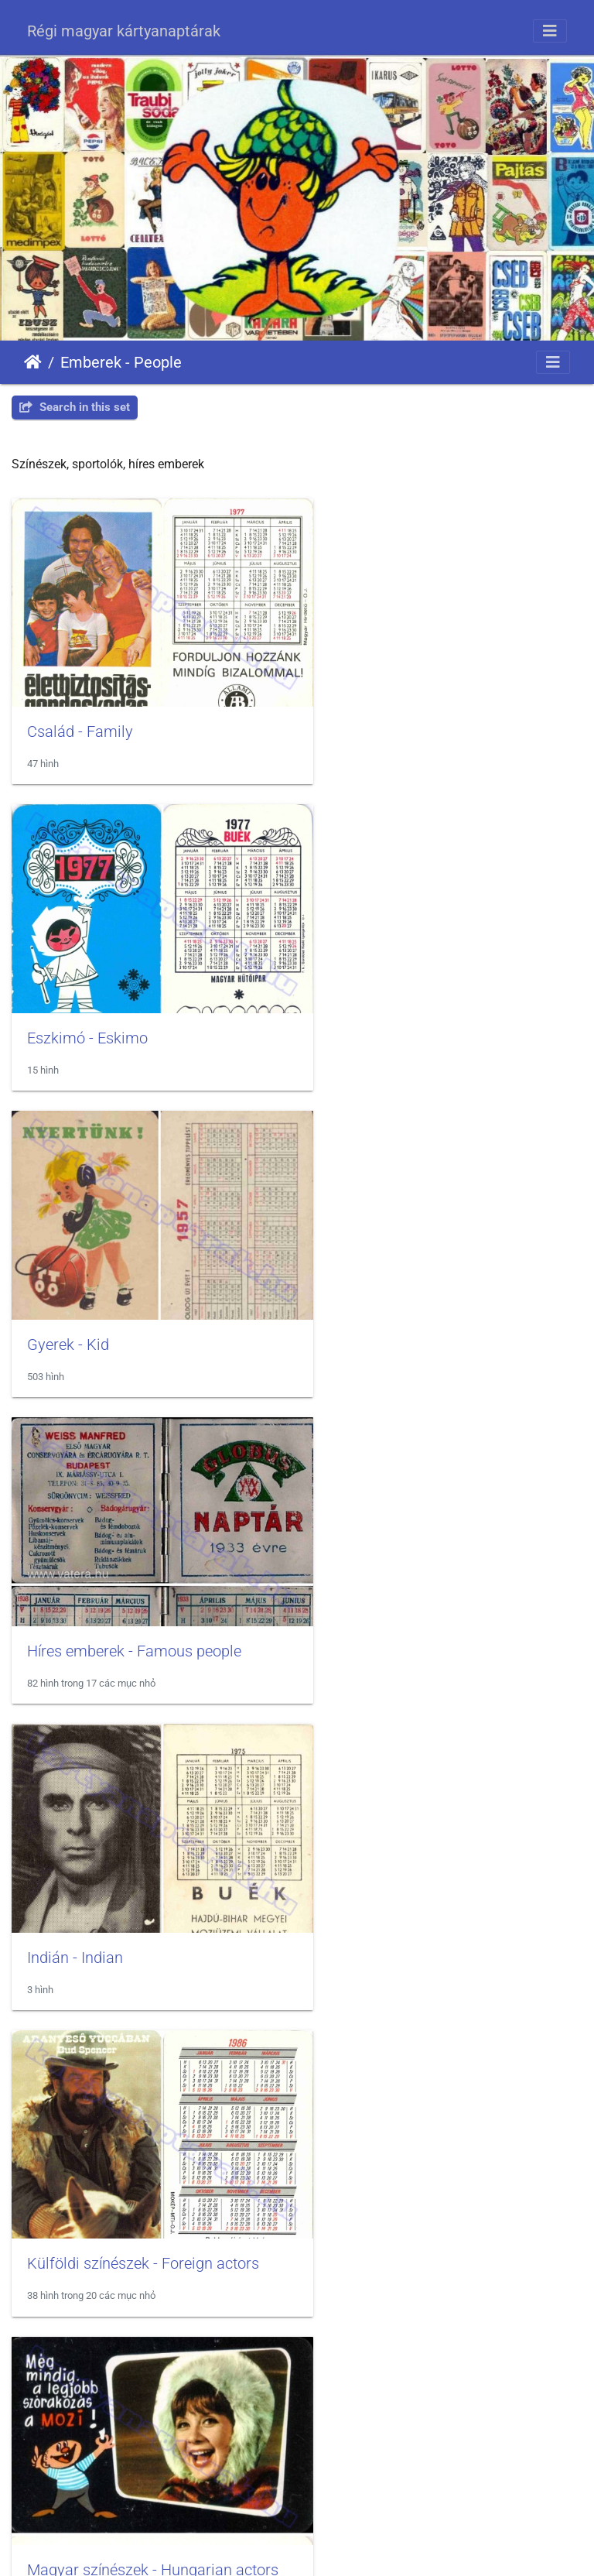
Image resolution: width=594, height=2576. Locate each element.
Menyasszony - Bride (394, 1573)
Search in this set (74, 407)
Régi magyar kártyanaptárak (123, 31)
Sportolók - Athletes (93, 2147)
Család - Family (80, 712)
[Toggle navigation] (550, 31)
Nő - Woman (366, 1860)
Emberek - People (121, 362)
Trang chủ (33, 362)
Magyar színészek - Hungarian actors (152, 1573)
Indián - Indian (75, 1285)
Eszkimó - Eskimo (384, 712)
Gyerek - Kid (68, 999)
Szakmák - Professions (402, 2147)
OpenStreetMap (548, 2511)
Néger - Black (72, 1860)
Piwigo (338, 2549)
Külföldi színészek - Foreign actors (440, 1285)
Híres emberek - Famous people (431, 999)
